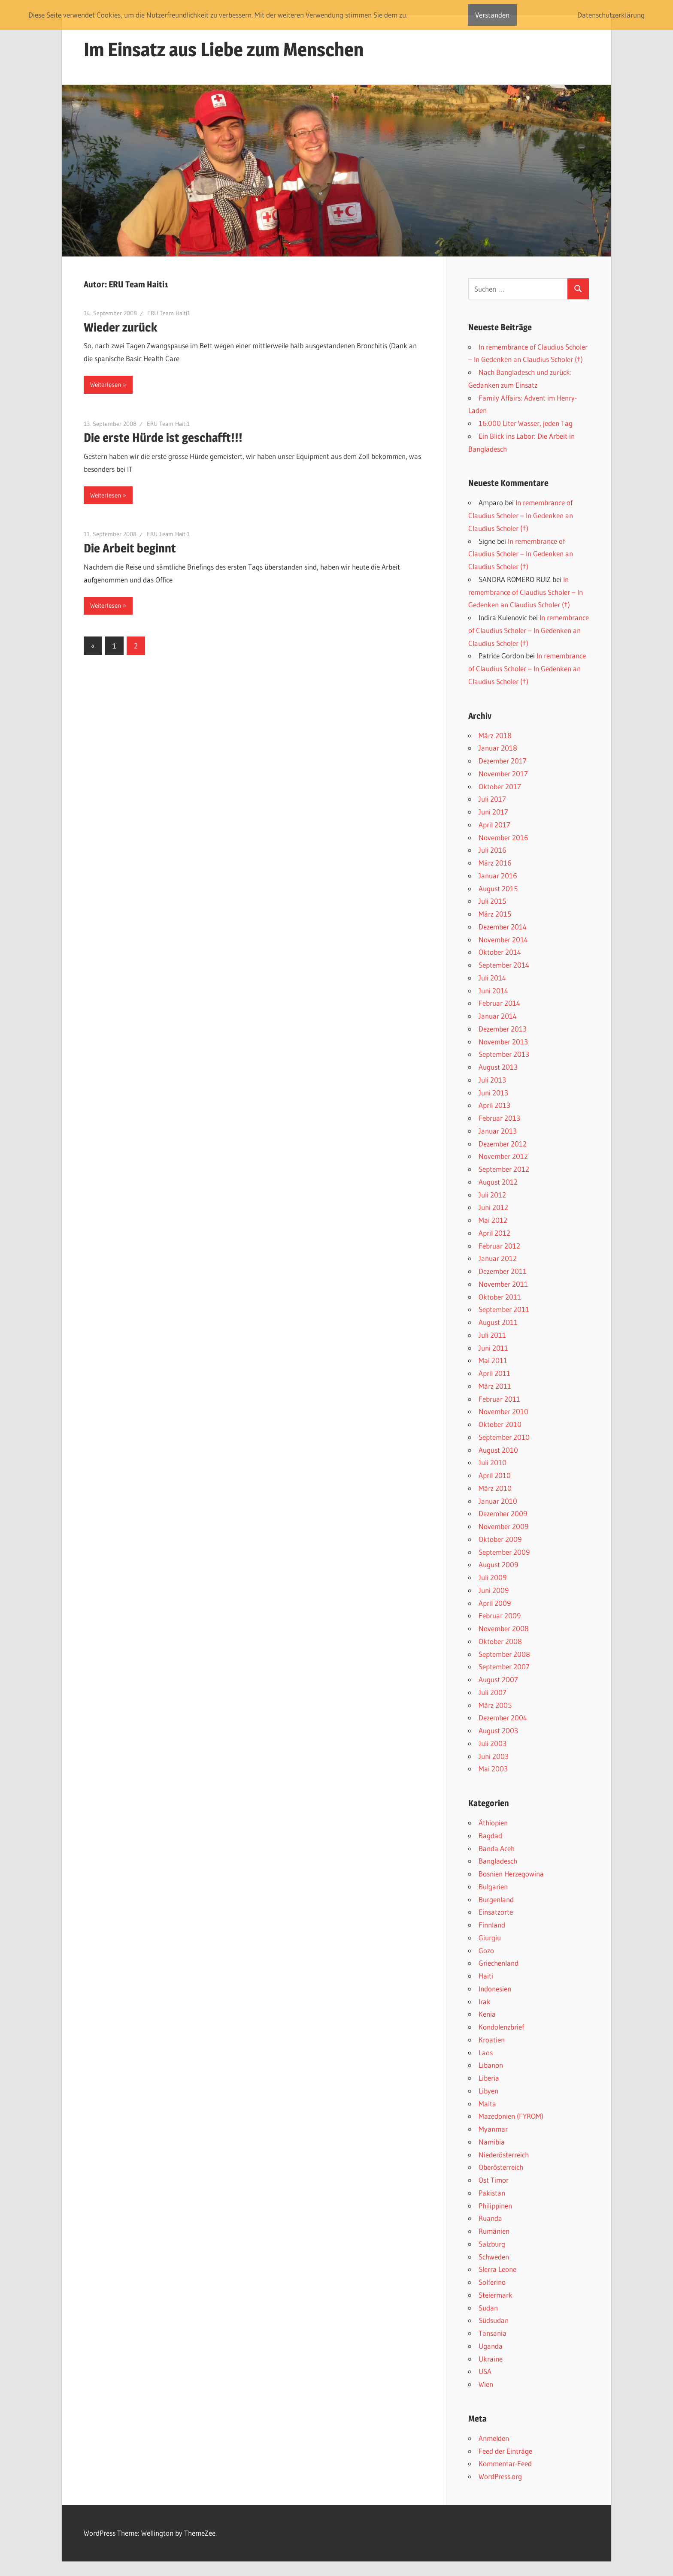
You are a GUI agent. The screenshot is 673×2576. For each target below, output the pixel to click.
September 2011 (504, 1309)
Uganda (491, 2345)
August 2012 (498, 1181)
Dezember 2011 (503, 1271)
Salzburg (492, 2243)
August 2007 (498, 1679)
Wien (486, 2384)
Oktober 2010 (500, 1424)
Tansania (492, 2333)
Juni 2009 (494, 1590)
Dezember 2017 (503, 760)
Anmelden (494, 2438)
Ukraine (491, 2358)
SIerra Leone (497, 2269)
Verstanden (492, 14)
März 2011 (495, 1386)
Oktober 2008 (500, 1641)
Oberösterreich (501, 2167)
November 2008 (504, 1628)
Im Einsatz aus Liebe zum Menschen (224, 49)
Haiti (486, 1975)
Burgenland (496, 1899)
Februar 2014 (499, 1002)
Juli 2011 (492, 1334)
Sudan (488, 2307)
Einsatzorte (496, 1911)
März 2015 (495, 913)
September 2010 (504, 1437)
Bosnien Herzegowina (511, 1873)
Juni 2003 (494, 1756)
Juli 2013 (492, 1079)
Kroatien (492, 2039)
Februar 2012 (499, 1245)
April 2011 (494, 1373)
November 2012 (503, 1156)
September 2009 (504, 1551)
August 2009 (498, 1564)
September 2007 (504, 1666)
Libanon (491, 2064)
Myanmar (493, 2128)
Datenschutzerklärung (611, 14)
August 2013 (498, 1066)
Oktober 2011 (500, 1296)
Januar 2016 (498, 875)
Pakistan (492, 2192)
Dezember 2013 (503, 1028)
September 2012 (504, 1168)
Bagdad (490, 1835)
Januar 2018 (498, 747)
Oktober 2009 (500, 1539)
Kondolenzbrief (501, 2026)
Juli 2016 (492, 849)
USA (485, 2371)
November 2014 (503, 939)
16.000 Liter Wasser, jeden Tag (526, 423)
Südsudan (494, 2320)
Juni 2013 (493, 1092)
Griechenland (498, 1962)
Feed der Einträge (505, 2450)
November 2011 (503, 1283)
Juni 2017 (493, 811)
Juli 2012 (492, 1194)
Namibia (492, 2141)
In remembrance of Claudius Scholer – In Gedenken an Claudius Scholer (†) (520, 515)
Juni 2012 (493, 1207)
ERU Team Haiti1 (168, 313)
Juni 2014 (493, 990)
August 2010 (498, 1449)
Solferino (492, 2281)
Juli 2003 (492, 1743)
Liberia (489, 2077)
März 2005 (495, 1705)
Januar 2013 (498, 1130)
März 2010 (495, 1488)
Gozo (486, 1950)
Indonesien (495, 1988)
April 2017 (494, 824)
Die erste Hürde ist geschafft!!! (163, 437)
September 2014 (504, 964)
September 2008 (504, 1654)
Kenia (487, 2013)
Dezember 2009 (503, 1513)
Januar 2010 (498, 1500)
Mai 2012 (493, 1220)
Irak (485, 2001)
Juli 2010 (492, 1462)
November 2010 (503, 1411)
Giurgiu (490, 1937)
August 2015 (498, 888)
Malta (487, 2103)
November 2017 (503, 773)
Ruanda (490, 2218)
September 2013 (504, 1054)
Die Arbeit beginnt (130, 548)
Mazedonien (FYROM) (511, 2116)
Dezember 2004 (503, 1717)
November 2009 (503, 1526)
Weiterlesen (105, 384)
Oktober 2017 (500, 786)
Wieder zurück (120, 327)
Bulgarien (493, 1886)
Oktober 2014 (500, 951)
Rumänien (494, 2230)
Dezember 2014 (503, 926)
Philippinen (495, 2205)
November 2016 (503, 837)
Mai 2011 (493, 1360)
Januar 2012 (498, 1258)
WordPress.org (500, 2476)
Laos (486, 2052)
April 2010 (495, 1475)
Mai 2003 (493, 1768)
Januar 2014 (498, 1015)
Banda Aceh (497, 1848)
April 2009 (495, 1603)
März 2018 (495, 735)
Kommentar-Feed (505, 2463)
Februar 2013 (499, 1117)
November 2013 (503, 1041)
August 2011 (498, 1322)
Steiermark (495, 2294)
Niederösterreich (504, 2154)
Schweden (494, 2256)
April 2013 (494, 1105)
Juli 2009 (492, 1577)
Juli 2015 (492, 900)
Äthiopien (493, 1822)
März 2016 (495, 862)
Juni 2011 (493, 1347)
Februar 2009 (500, 1615)
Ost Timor (494, 2179)
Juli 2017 (492, 798)
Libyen (488, 2090)
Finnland (492, 1924)
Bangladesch (498, 1860)
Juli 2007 (492, 1692)
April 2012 (494, 1232)
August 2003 (498, 1730)
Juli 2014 (492, 977)
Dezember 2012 (503, 1143)
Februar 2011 (499, 1398)
